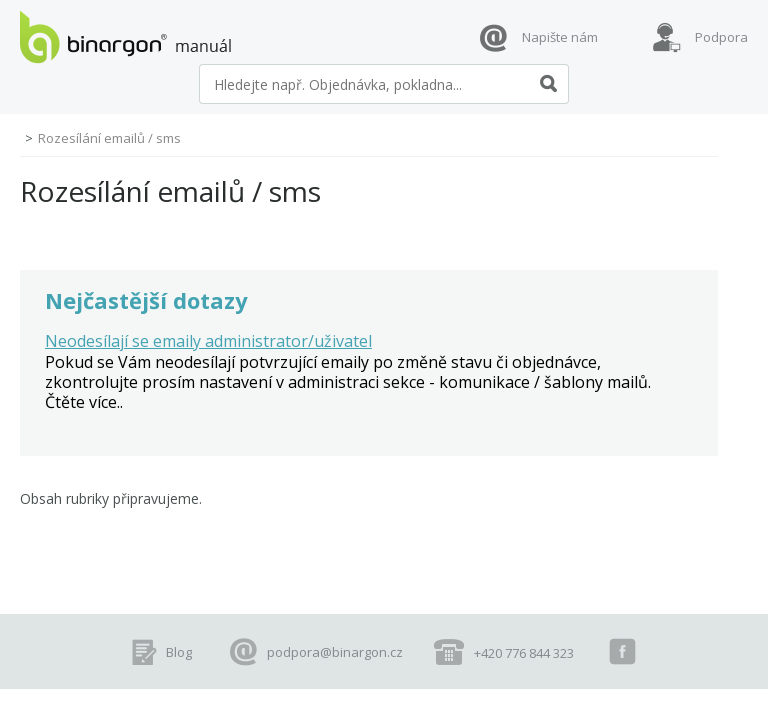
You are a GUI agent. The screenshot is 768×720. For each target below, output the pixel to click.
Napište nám (560, 37)
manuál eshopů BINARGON (125, 37)
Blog (179, 652)
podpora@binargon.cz (335, 652)
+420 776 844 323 (524, 653)
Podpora (721, 37)
